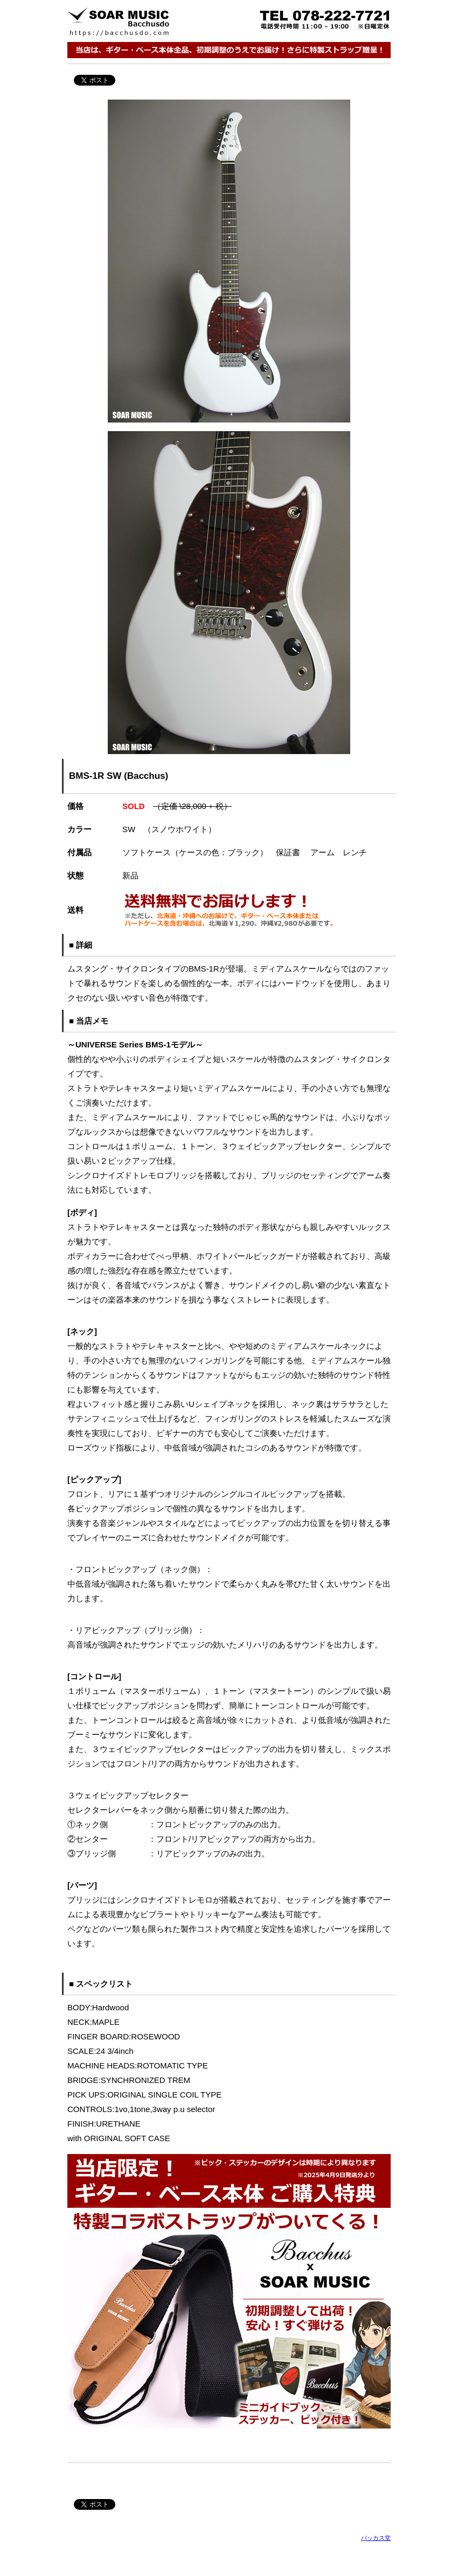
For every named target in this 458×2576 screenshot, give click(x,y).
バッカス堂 (376, 2538)
